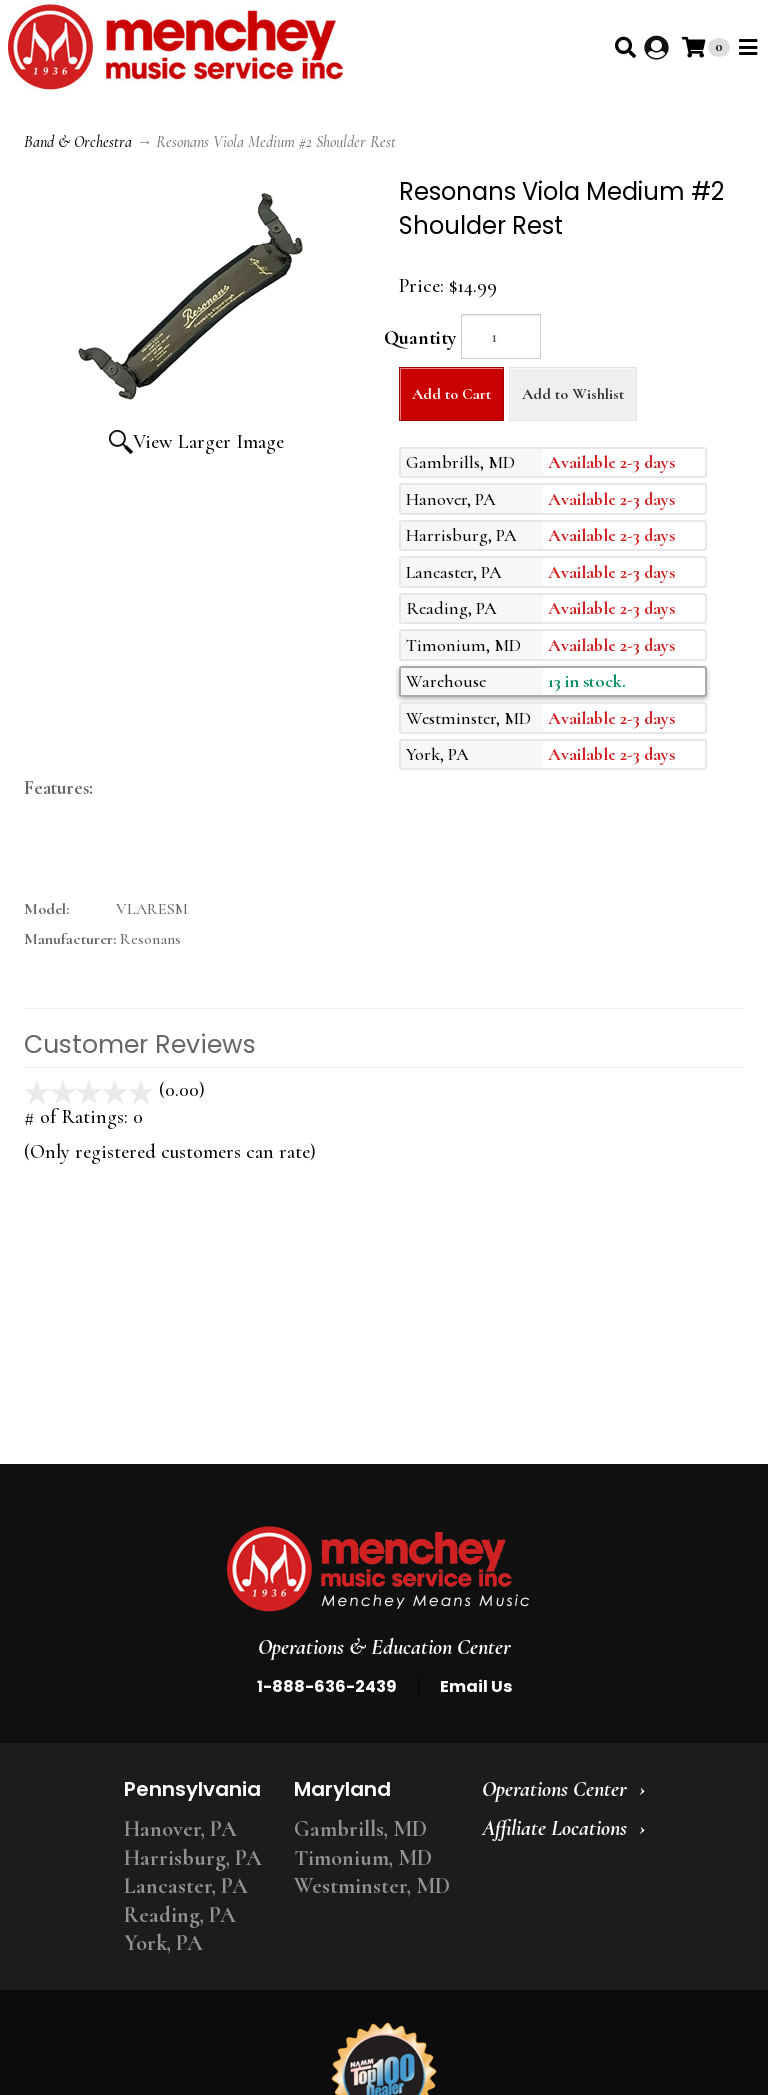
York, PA (163, 1943)
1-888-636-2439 (327, 1686)
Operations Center (554, 1789)
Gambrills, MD (360, 1829)
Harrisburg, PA (193, 1858)
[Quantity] (501, 336)
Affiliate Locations (554, 1828)
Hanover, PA (180, 1829)
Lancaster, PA (186, 1886)
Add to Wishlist (573, 394)
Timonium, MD (363, 1858)
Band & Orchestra (78, 142)
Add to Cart (451, 394)
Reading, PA (180, 1915)
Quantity (420, 338)
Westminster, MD (372, 1886)
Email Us (476, 1686)
